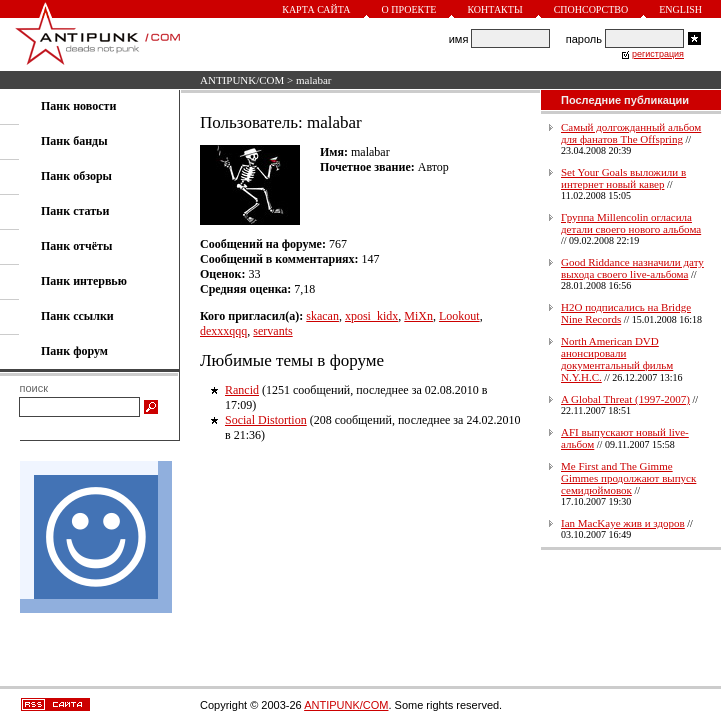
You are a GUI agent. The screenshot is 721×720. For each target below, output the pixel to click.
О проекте (409, 9)
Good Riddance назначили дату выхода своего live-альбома (632, 268)
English (680, 9)
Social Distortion (266, 420)
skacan (322, 316)
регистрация (658, 54)
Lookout (459, 316)
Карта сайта (316, 9)
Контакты (494, 9)
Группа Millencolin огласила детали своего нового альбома (631, 223)
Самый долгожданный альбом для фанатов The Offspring (631, 133)
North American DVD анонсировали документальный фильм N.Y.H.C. (617, 359)
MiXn (418, 316)
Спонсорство (591, 9)
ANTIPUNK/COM (242, 80)
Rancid (242, 390)
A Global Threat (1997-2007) (625, 399)
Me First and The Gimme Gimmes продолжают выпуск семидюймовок (628, 478)
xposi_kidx (371, 316)
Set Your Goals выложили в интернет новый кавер (623, 178)
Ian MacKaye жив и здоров (623, 523)
